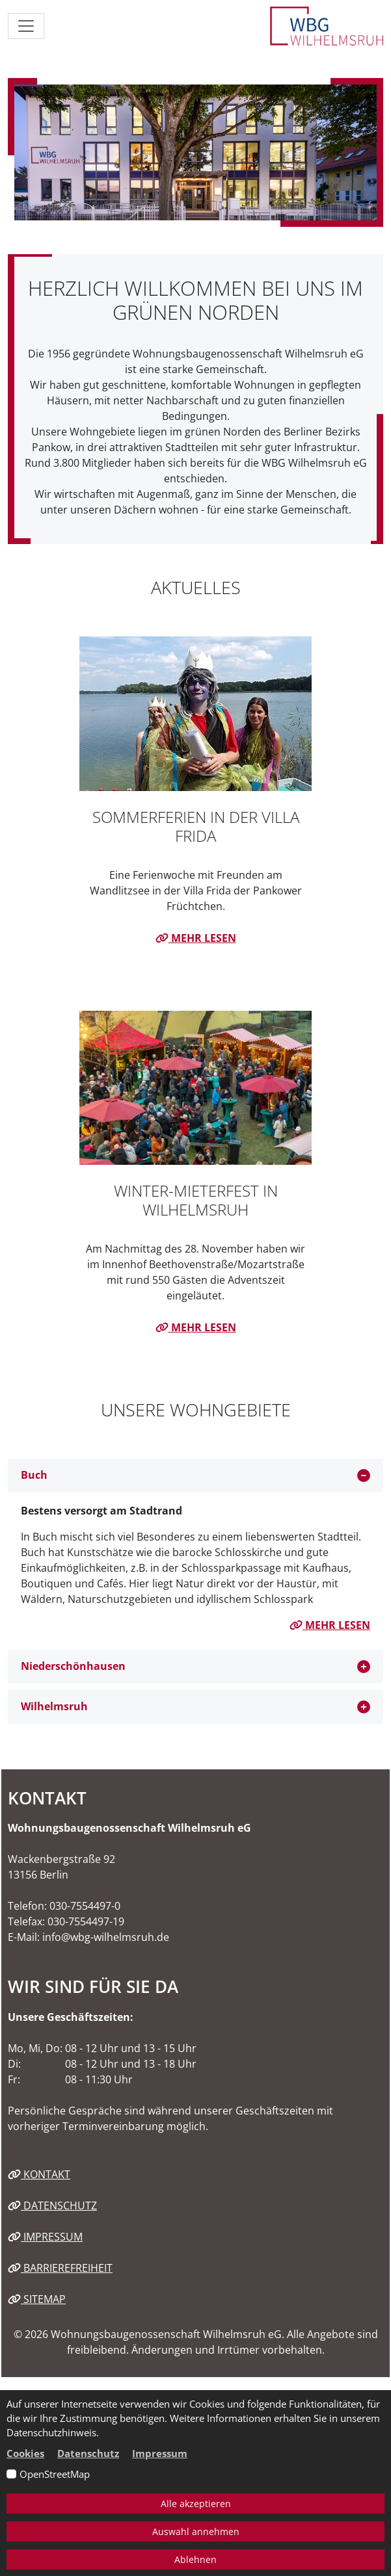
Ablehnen (195, 2559)
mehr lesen (195, 938)
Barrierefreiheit (60, 2268)
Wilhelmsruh (54, 1706)
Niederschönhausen (73, 1666)
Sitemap (37, 2299)
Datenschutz (52, 2205)
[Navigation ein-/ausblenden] (26, 26)
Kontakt (39, 2174)
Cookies (25, 2453)
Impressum (45, 2237)
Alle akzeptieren (196, 2503)
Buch (34, 1475)
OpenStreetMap (55, 2473)
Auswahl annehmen (195, 2531)
